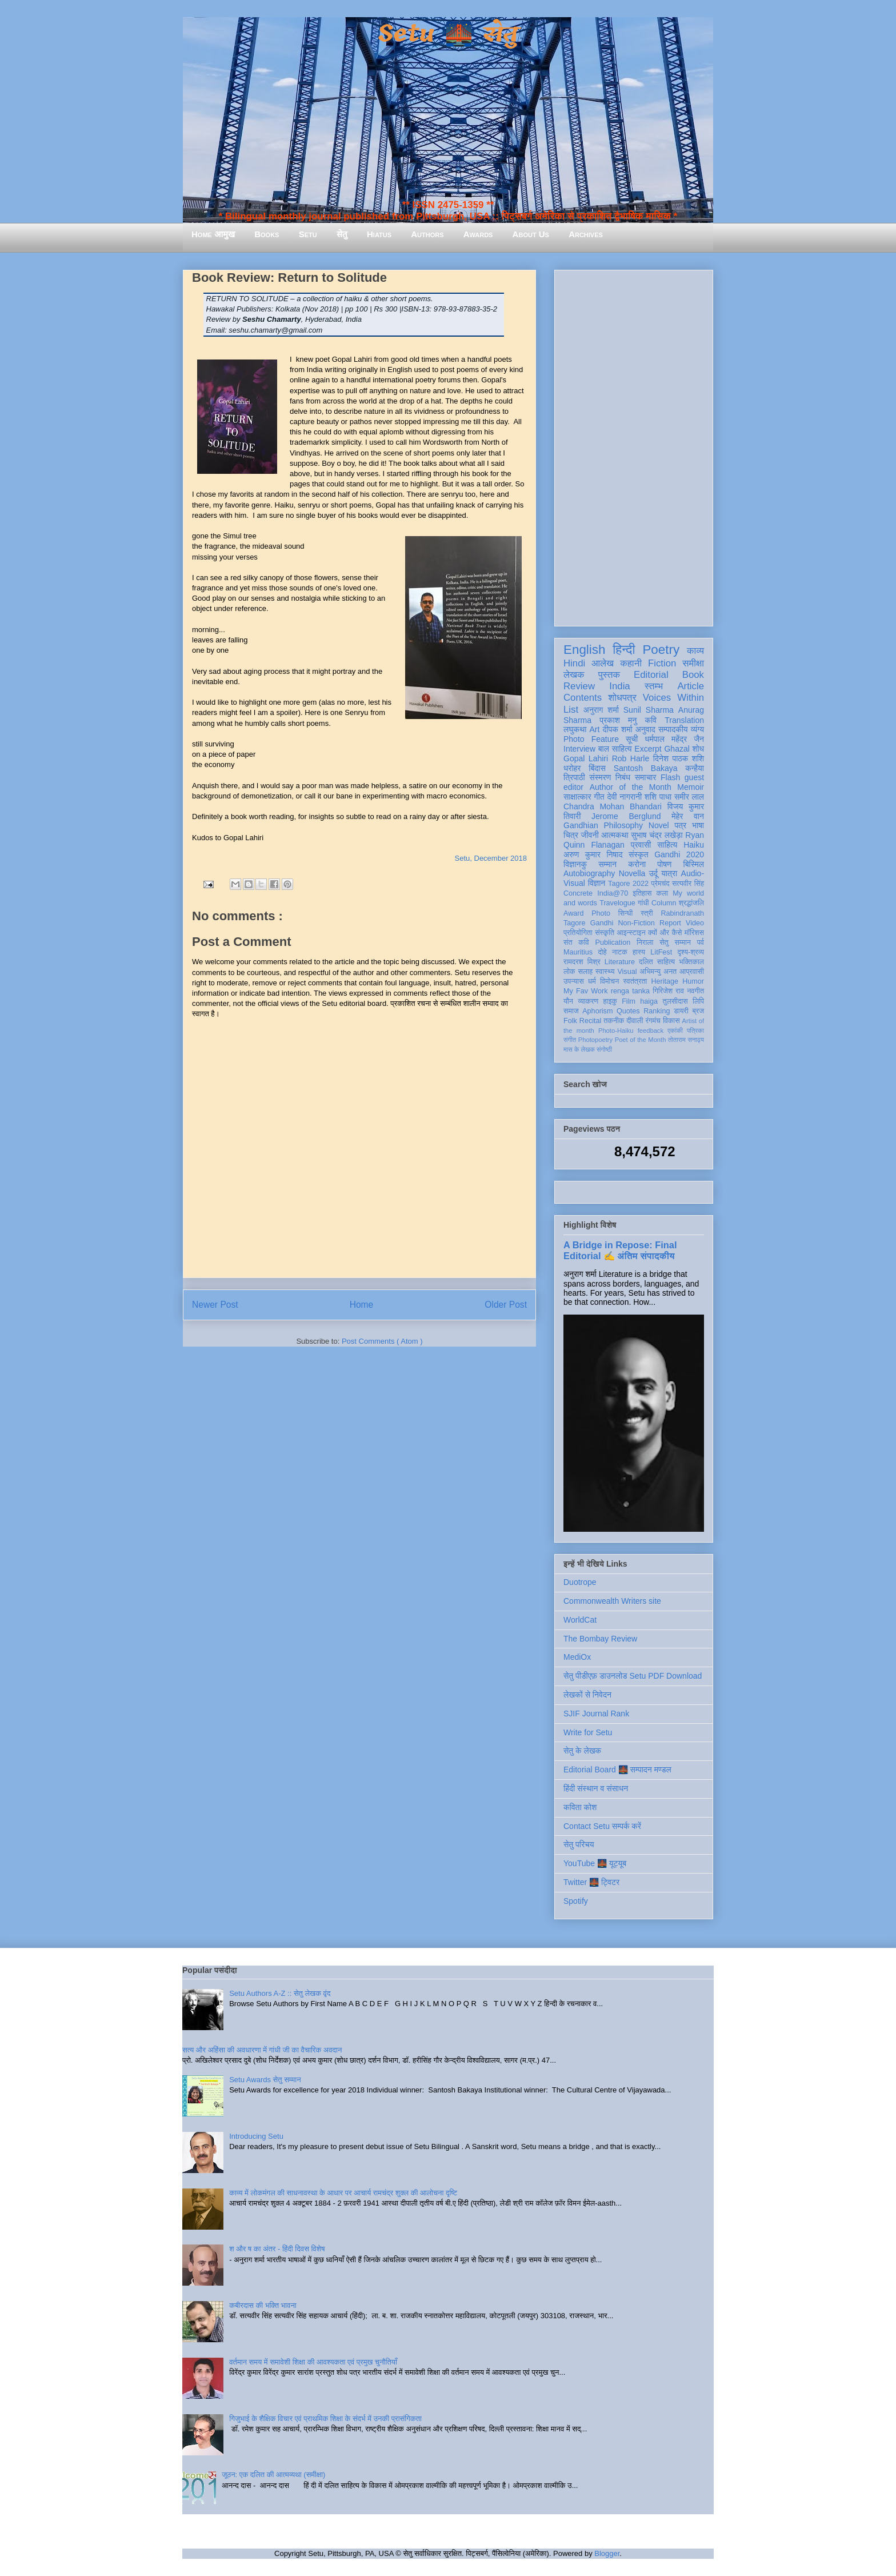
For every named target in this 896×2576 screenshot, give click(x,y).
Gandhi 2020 (679, 854)
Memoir (690, 787)
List (570, 709)
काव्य (695, 650)
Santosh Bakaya (646, 768)
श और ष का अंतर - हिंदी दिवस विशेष (277, 2248)
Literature (620, 962)
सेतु (342, 234)
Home (362, 1304)
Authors (427, 234)
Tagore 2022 (628, 884)
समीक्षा (693, 663)
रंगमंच (653, 1021)
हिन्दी (624, 649)
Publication (613, 942)
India (619, 686)
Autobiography (589, 873)
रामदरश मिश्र (582, 962)
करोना (637, 864)
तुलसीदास (675, 1001)
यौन (568, 1001)
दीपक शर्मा (618, 729)
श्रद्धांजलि (691, 903)
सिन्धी (625, 913)
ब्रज (699, 1011)
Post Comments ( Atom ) (382, 1341)
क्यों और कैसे (665, 933)
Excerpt (647, 748)
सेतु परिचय (578, 1844)
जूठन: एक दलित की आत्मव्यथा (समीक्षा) (273, 2474)
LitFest (661, 952)
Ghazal (676, 748)
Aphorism (597, 1011)
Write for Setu (587, 1732)
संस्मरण (600, 777)
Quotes (628, 1011)
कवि (651, 720)
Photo (600, 913)
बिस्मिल (693, 864)
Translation (684, 720)
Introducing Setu (256, 2136)
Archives (586, 234)
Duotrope (580, 1582)
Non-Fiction (636, 923)
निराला (645, 942)
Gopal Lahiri (585, 758)
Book (693, 674)
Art (595, 729)
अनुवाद (645, 729)
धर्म (592, 981)
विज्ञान (597, 883)
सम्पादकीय (673, 729)
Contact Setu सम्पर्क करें (602, 1826)
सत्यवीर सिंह (688, 884)
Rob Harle (631, 758)
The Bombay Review (600, 1638)
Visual (627, 972)
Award (573, 913)
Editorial (651, 674)
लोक (569, 972)
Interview (579, 748)
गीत (599, 796)
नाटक (619, 952)
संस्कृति (604, 933)
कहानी (631, 663)
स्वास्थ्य (605, 972)
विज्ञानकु (575, 864)
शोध (699, 748)
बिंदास (597, 768)
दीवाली (634, 1021)
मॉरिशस (694, 933)
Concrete (578, 893)
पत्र (680, 825)
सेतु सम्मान (675, 942)
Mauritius (578, 952)
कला (663, 893)
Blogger (606, 2553)
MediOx (577, 1657)
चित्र (570, 835)
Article (690, 686)
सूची (632, 739)
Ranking (656, 1011)
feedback (650, 1030)
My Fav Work (585, 991)
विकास (671, 1021)
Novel (659, 825)
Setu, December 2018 (491, 858)
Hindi (574, 663)
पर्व (700, 942)
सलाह (585, 972)
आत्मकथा (614, 835)
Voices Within (673, 697)
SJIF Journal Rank (596, 1713)
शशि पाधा (658, 796)
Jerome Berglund (626, 816)
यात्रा (669, 873)
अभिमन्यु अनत (658, 972)
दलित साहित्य (657, 962)
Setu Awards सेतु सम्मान (265, 2079)
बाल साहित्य (615, 748)
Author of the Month (630, 787)
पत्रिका (695, 1030)
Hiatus (379, 234)
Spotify (575, 1901)
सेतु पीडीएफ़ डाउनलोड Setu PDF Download (632, 1675)
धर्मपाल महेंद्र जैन (674, 739)
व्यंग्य (697, 729)
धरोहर (572, 768)
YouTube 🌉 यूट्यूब (594, 1863)
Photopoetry (595, 1039)
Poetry (660, 649)
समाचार (646, 777)
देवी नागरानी (624, 796)
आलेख (602, 663)
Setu (308, 234)
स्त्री (647, 913)
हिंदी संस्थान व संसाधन (595, 1788)
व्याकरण (588, 1001)
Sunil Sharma (648, 709)
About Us (531, 234)
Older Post (506, 1304)
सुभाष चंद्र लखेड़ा (656, 835)
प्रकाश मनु (618, 720)
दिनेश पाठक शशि (678, 758)
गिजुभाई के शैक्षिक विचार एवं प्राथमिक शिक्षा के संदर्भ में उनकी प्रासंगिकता (325, 2418)
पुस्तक (609, 674)
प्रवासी (641, 844)
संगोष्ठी (604, 1049)
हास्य (639, 952)
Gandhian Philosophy (603, 825)
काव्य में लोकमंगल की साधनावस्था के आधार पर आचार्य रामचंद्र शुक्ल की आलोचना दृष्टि (343, 2192)
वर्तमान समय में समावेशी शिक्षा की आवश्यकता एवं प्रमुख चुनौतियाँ (313, 2362)
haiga (649, 1001)
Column (663, 903)
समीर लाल (689, 796)
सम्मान (607, 864)
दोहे (602, 952)
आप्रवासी (691, 972)
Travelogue (617, 903)
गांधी (643, 903)
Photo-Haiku (616, 1030)
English (584, 649)
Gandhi (602, 923)
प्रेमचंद (660, 884)
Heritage (665, 981)
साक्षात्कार (577, 796)
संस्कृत (639, 854)
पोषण (664, 864)
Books (266, 234)
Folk (570, 1021)
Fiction (662, 663)
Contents (582, 697)
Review (579, 686)
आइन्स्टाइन (631, 933)
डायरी (681, 1011)
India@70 (612, 893)
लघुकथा (574, 729)
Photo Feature (591, 739)
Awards (478, 234)
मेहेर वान (687, 816)
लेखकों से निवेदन (587, 1694)
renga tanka (630, 991)
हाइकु (610, 1001)
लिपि (698, 1001)
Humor (693, 981)
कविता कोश (580, 1807)
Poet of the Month (640, 1039)
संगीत (569, 1039)
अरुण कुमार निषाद (592, 854)
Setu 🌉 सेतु (448, 34)
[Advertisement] (633, 445)
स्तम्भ (654, 686)
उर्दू (653, 873)
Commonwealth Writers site (612, 1600)
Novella (632, 873)
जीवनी (590, 835)
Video (695, 923)
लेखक (574, 674)
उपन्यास (573, 981)
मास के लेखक (579, 1049)
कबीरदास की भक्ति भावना (263, 2305)
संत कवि (576, 942)
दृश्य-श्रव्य (690, 952)
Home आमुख (213, 234)
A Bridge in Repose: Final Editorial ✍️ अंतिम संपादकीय (620, 1250)
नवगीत (695, 991)
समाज (571, 1011)
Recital (590, 1021)
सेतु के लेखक (582, 1750)
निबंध (622, 777)
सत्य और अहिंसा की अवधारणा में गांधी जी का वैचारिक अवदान (262, 2050)
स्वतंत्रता (635, 981)
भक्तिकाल (691, 962)
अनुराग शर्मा (601, 709)
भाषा (698, 825)
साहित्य (667, 844)
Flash (670, 777)
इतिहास (642, 893)
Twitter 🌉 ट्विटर (591, 1882)
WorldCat (580, 1619)
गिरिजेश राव (668, 991)
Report (670, 923)
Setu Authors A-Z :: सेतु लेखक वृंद (279, 1993)
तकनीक (613, 1021)
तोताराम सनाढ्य (686, 1039)
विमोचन (609, 981)
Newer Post (215, 1304)
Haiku (693, 844)
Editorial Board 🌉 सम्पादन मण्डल (617, 1769)
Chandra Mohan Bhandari (612, 806)
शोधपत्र (622, 697)
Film (628, 1001)
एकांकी (675, 1030)
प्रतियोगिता (578, 933)
